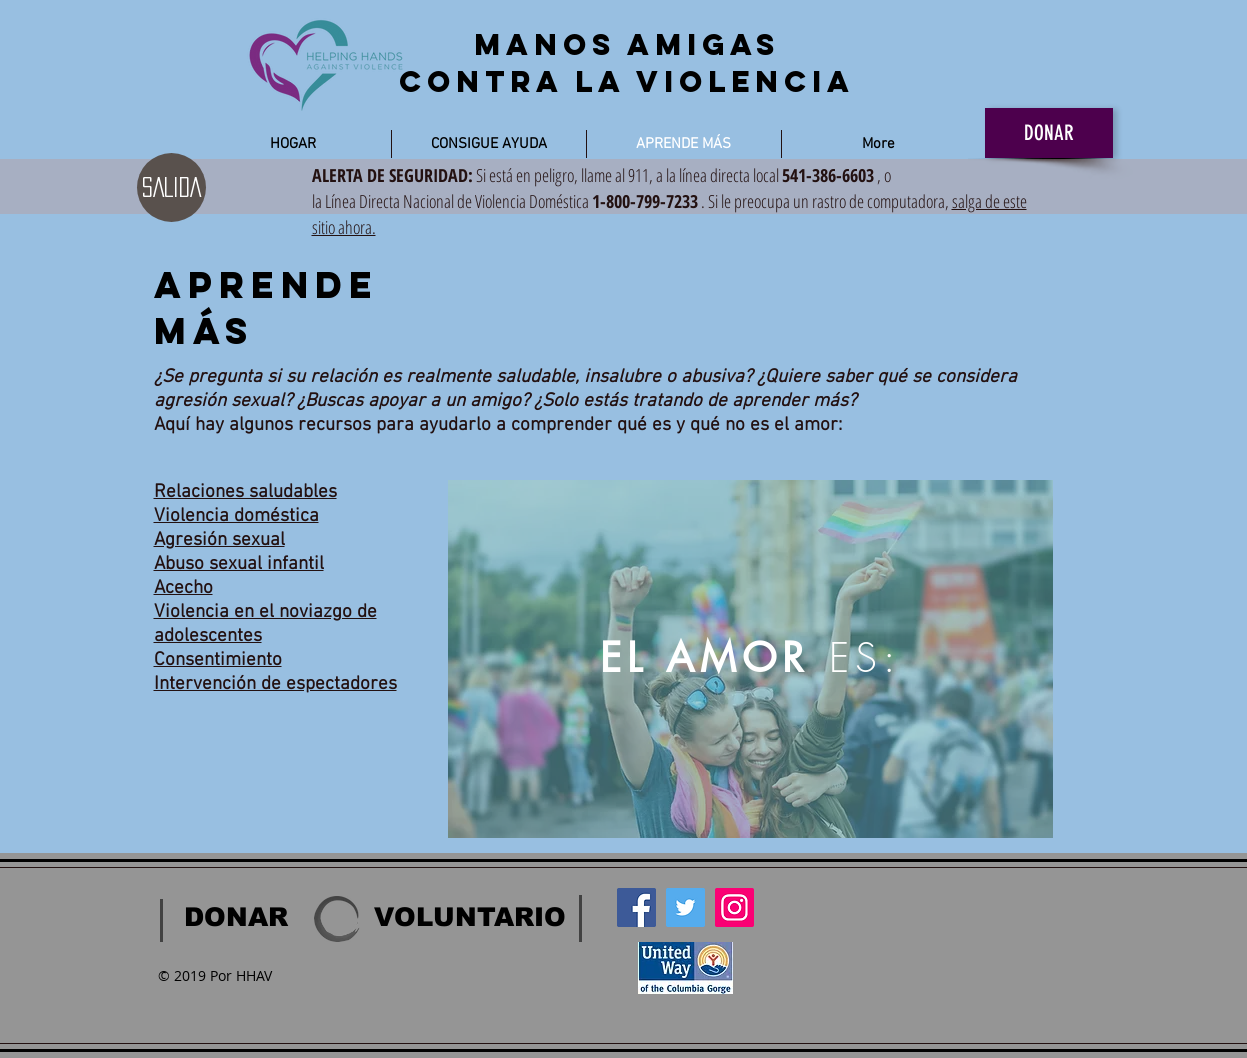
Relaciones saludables (245, 492)
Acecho (183, 588)
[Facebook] (636, 907)
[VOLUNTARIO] (470, 917)
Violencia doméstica (236, 516)
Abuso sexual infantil (239, 564)
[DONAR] (1049, 133)
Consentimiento (218, 660)
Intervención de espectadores (275, 684)
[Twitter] (685, 907)
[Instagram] (734, 907)
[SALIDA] (171, 187)
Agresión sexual (219, 540)
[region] (750, 659)
